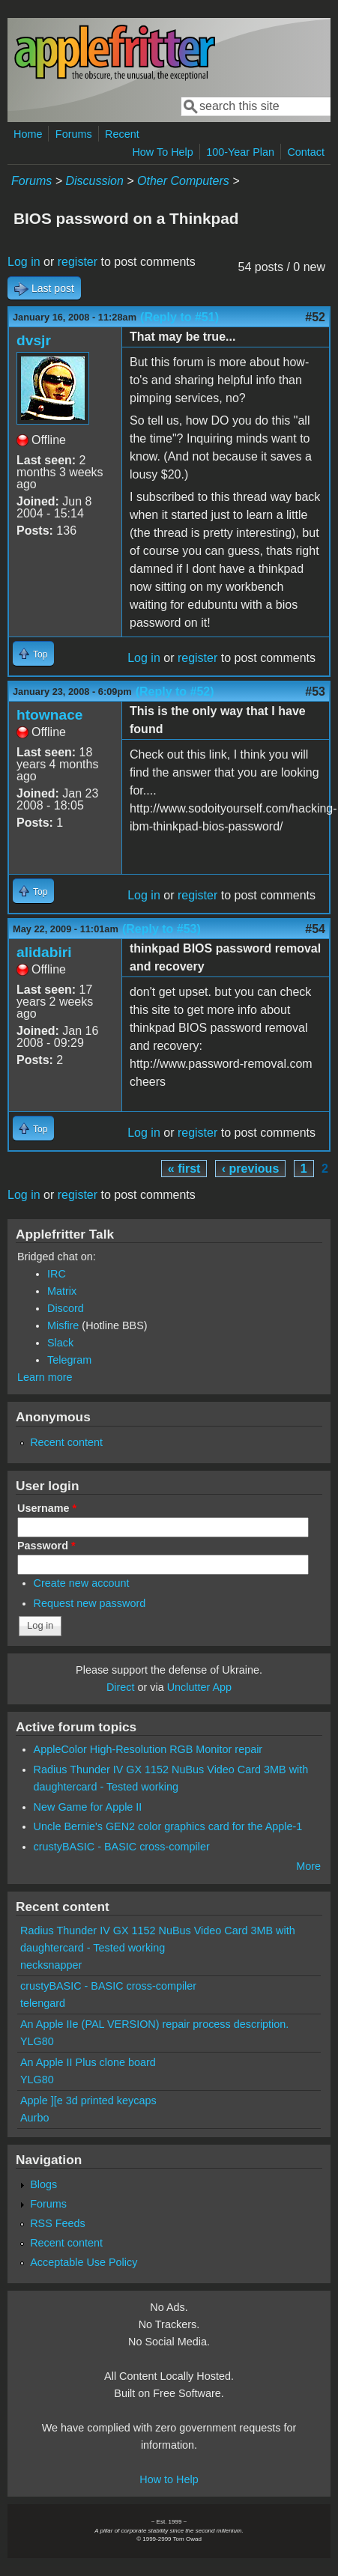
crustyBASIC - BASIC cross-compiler (122, 1847)
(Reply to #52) (175, 691)
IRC (56, 1274)
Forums (73, 134)
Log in (23, 261)
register (77, 261)
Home (27, 134)
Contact (306, 152)
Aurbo (34, 2118)
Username (46, 1508)
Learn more (45, 1377)
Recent (122, 134)
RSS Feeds (57, 2223)
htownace (49, 715)
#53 (315, 691)
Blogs (43, 2184)
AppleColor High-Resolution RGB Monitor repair (148, 1749)
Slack (60, 1343)
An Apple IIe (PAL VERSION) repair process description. (154, 2024)
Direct (120, 1687)
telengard (42, 2003)
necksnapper (51, 1965)
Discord (65, 1308)
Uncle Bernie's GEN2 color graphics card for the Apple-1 (168, 1826)
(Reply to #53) (161, 929)
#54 (315, 929)
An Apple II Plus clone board (88, 2062)
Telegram (69, 1360)
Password (46, 1546)
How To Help (162, 152)
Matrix (61, 1291)
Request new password (90, 1603)
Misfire (63, 1325)
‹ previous (250, 1168)
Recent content (66, 1442)
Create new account (82, 1583)
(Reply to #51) (179, 317)
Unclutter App (199, 1687)
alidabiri (44, 952)
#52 (315, 317)
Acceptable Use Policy (83, 2262)
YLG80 (37, 2041)
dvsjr (33, 340)
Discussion (94, 180)
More (308, 1866)
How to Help (168, 2479)
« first (184, 1168)
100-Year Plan (240, 152)
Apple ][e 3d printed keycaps (88, 2100)
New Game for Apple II (88, 1807)
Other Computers (183, 180)
